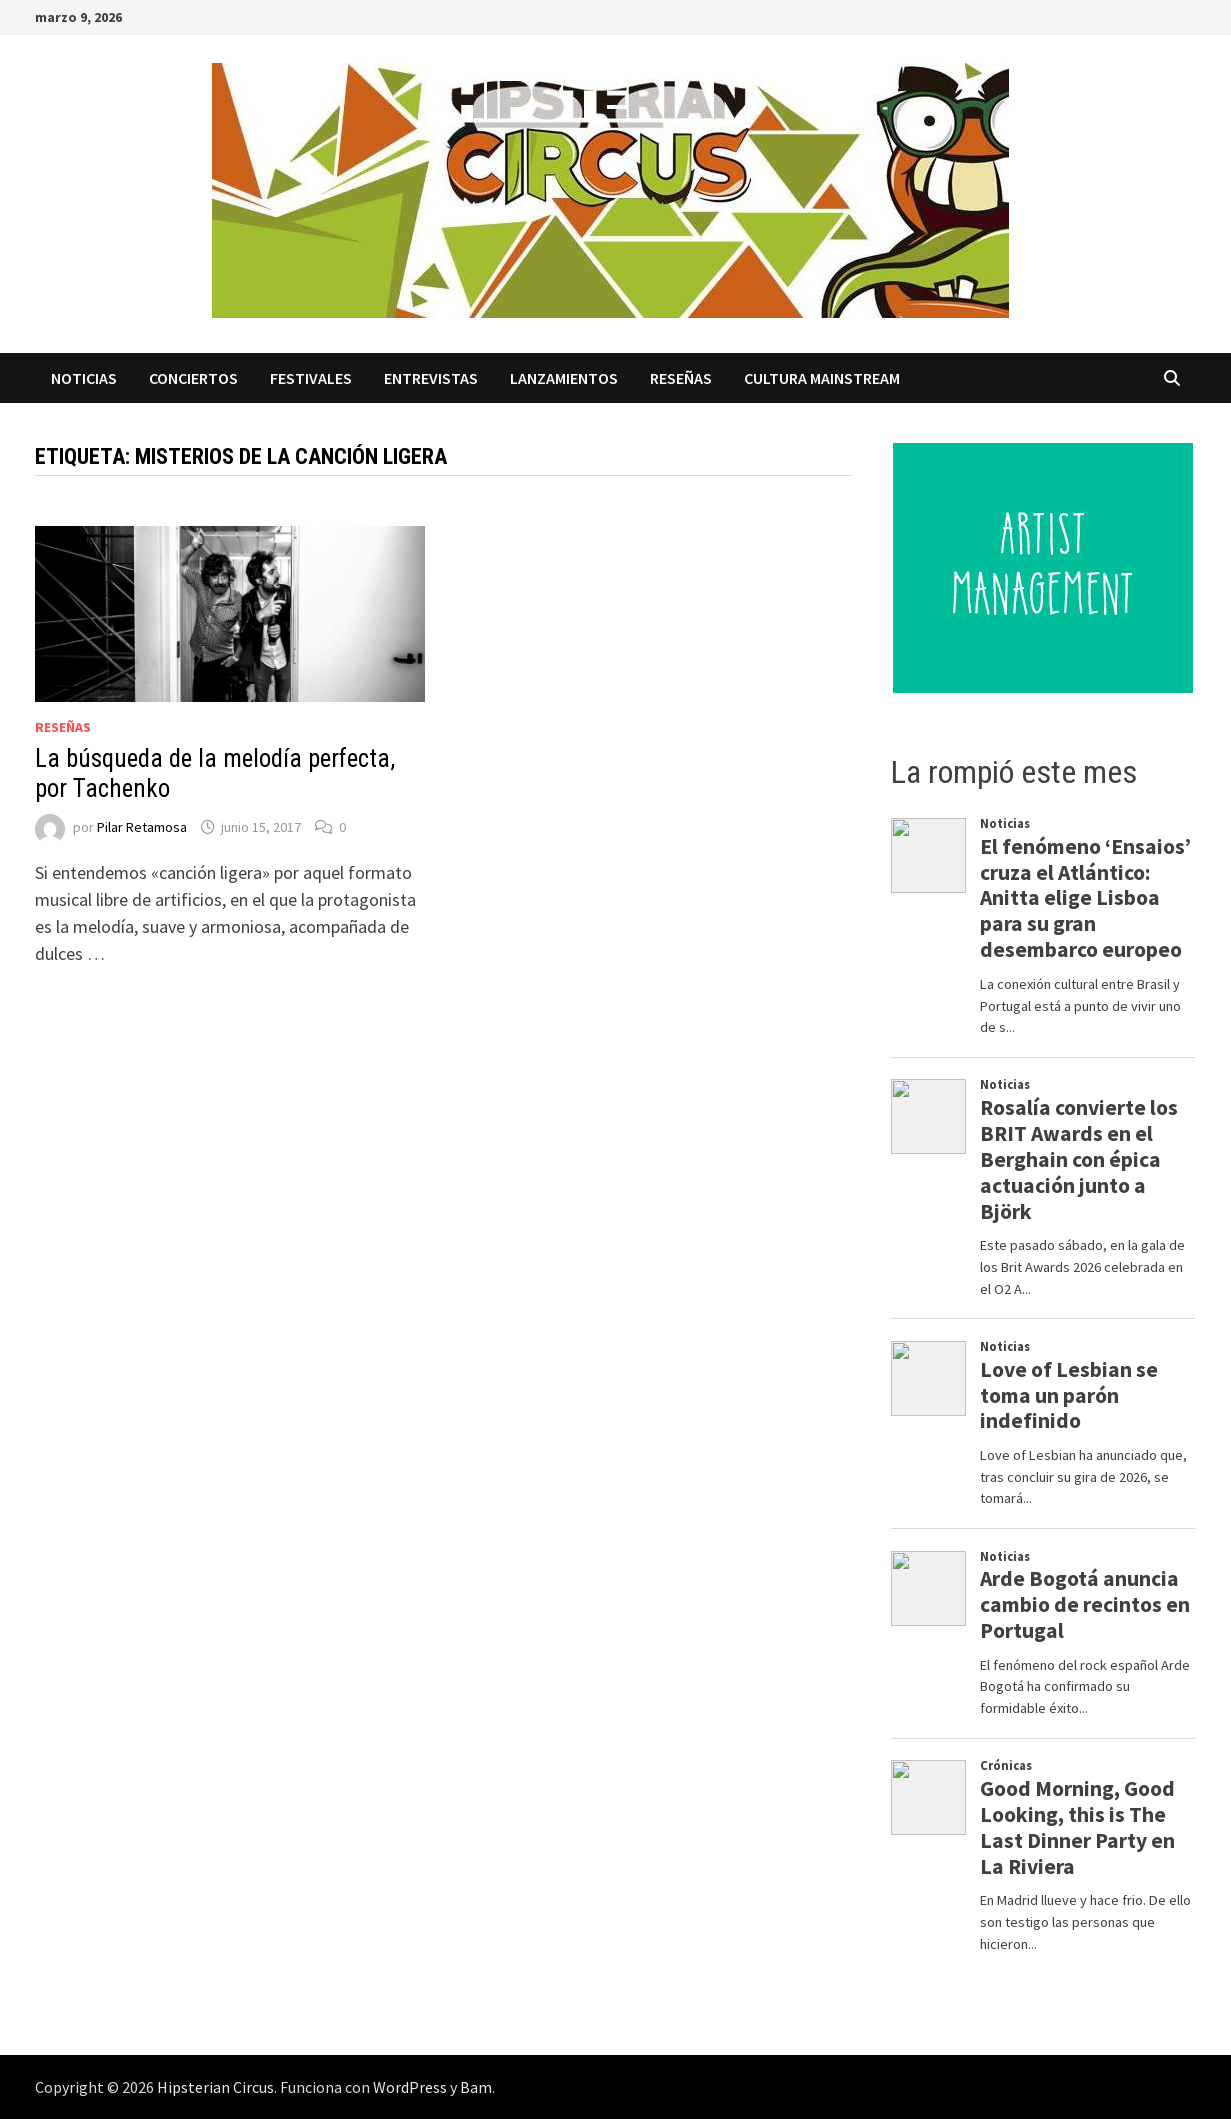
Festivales (311, 378)
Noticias (84, 378)
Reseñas (681, 378)
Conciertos (193, 378)
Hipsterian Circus (215, 2087)
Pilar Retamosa (142, 827)
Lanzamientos (564, 378)
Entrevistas (431, 378)
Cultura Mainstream (822, 378)
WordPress (410, 2087)
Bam (476, 2087)
